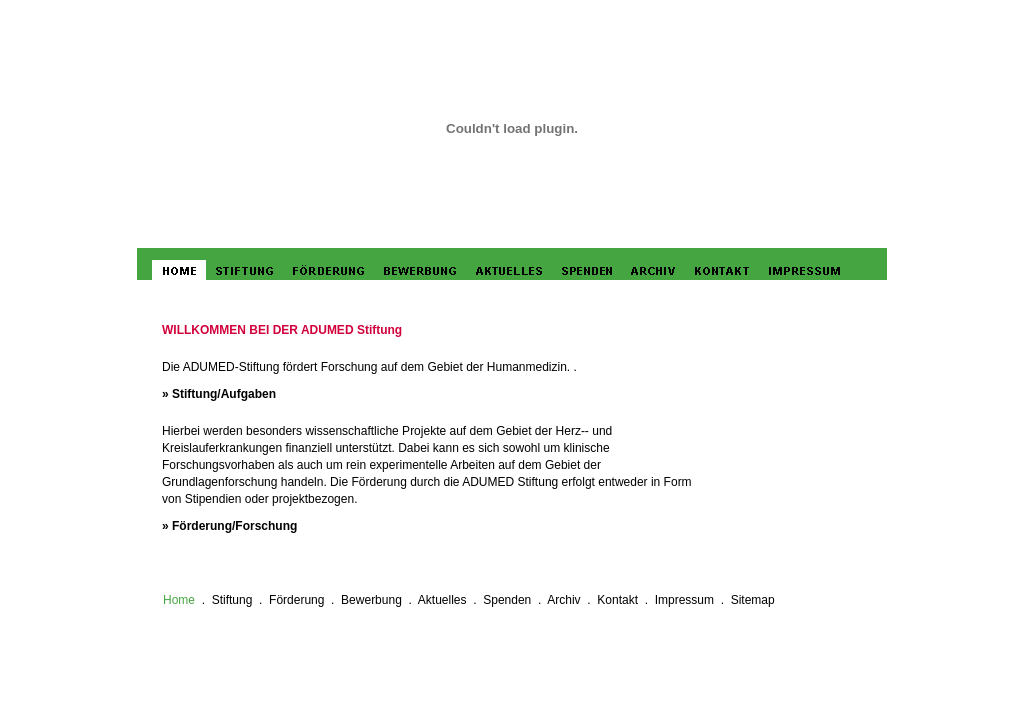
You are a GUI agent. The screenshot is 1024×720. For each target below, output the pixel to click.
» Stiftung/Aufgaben (219, 394)
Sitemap (753, 600)
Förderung (296, 600)
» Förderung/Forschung (229, 526)
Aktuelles (442, 600)
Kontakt (617, 600)
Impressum (684, 600)
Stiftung (232, 600)
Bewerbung (371, 600)
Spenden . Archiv (533, 600)
